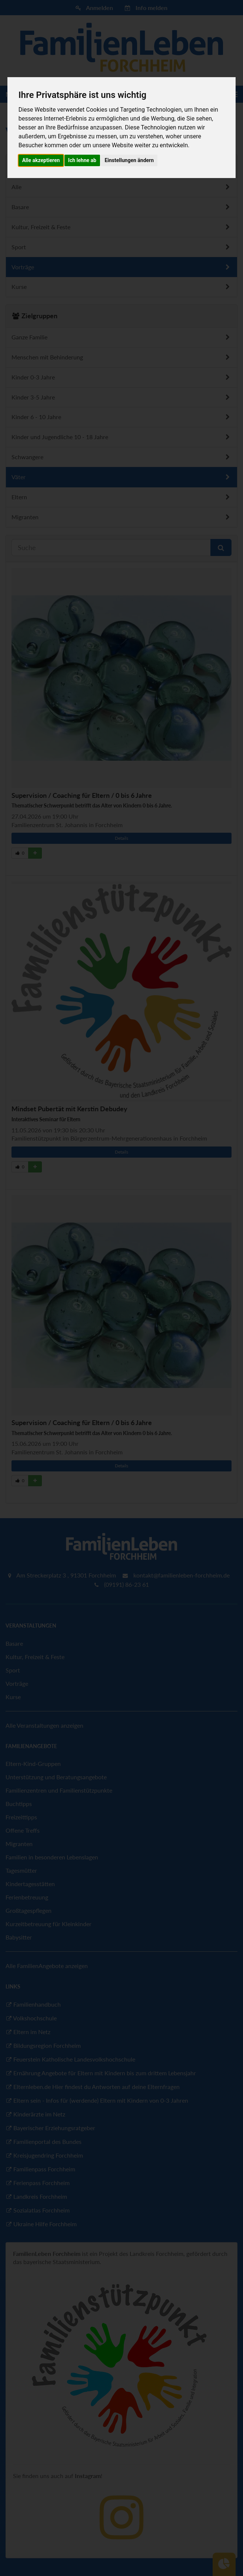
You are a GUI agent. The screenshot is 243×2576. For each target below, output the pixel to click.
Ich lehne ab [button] (82, 160)
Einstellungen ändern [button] (129, 160)
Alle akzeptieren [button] (41, 160)
